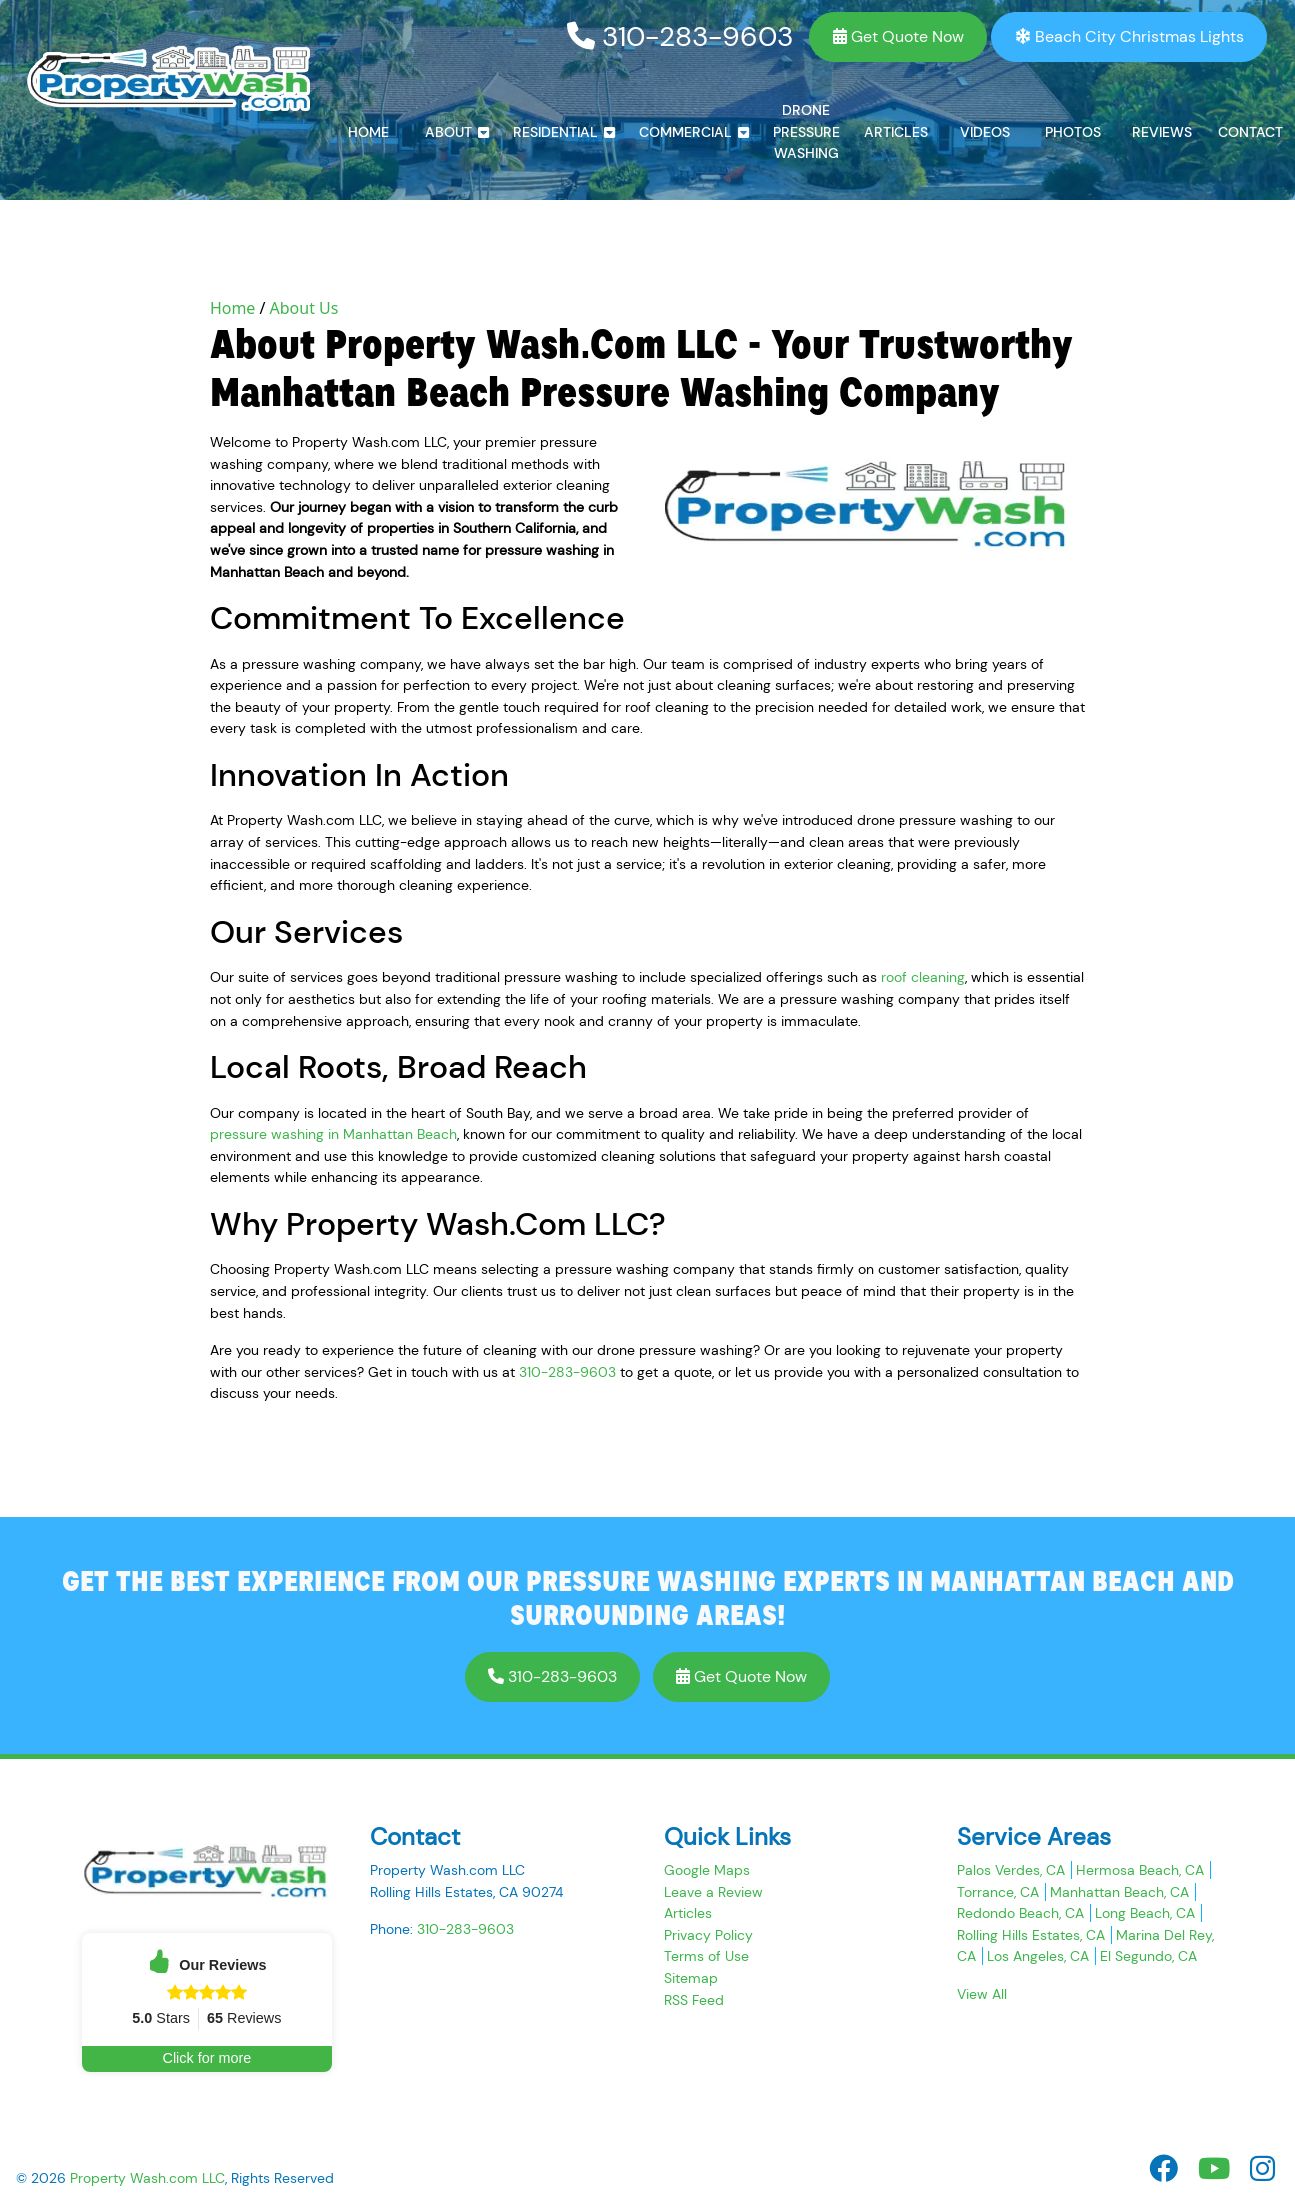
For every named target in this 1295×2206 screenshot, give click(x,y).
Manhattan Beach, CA (1119, 1892)
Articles (688, 1913)
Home (233, 308)
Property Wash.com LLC (147, 2178)
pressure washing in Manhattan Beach (333, 1134)
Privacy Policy (708, 1935)
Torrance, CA (998, 1892)
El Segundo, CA (1148, 1956)
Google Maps (707, 1870)
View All (982, 1994)
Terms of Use (706, 1956)
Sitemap (691, 1978)
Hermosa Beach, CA (1140, 1870)
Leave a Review (713, 1892)
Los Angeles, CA (1038, 1956)
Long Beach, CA (1145, 1913)
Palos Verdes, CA (1011, 1870)
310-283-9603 (680, 36)
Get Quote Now (898, 36)
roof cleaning (923, 977)
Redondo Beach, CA (1020, 1913)
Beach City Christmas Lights (1129, 36)
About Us (304, 308)
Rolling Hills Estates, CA (1031, 1935)
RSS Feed (694, 2000)
